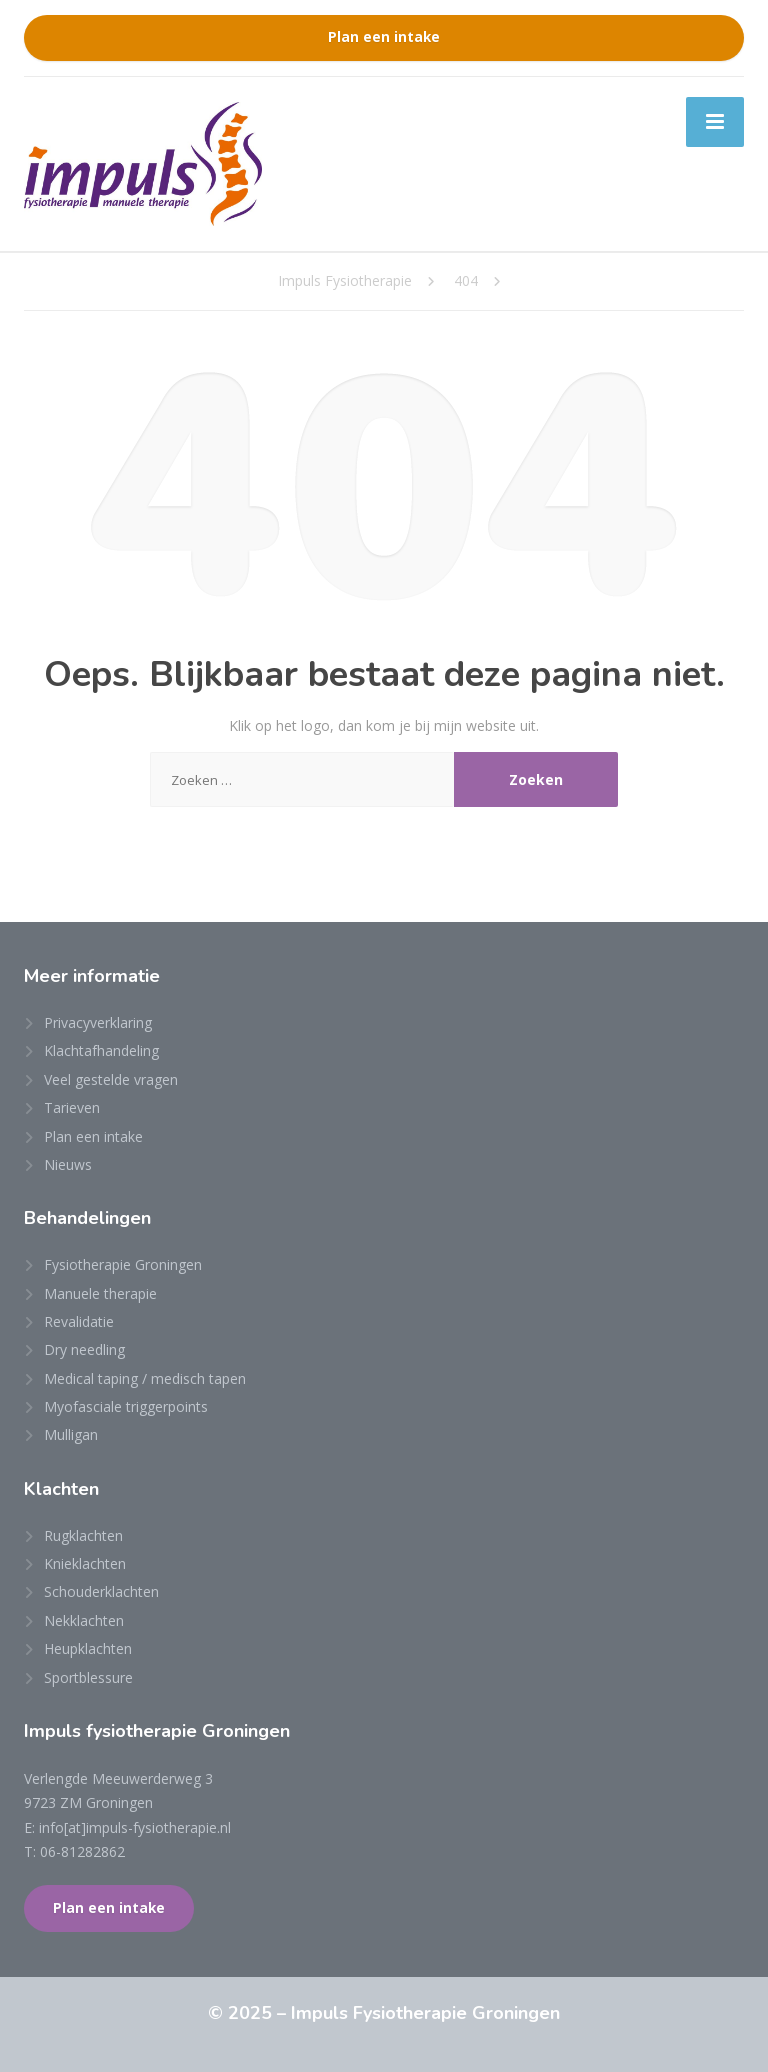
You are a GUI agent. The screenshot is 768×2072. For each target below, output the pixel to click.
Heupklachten (88, 1648)
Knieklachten (85, 1563)
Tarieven (72, 1107)
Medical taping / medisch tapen (145, 1378)
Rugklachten (83, 1535)
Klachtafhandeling (101, 1050)
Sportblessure (88, 1677)
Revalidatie (79, 1321)
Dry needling (84, 1349)
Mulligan (71, 1434)
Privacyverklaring (98, 1022)
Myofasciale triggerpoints (126, 1406)
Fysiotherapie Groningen (123, 1264)
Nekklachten (84, 1620)
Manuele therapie (100, 1293)
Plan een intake (384, 37)
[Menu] (715, 122)
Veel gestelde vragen (111, 1079)
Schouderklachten (101, 1591)
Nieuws (68, 1164)
